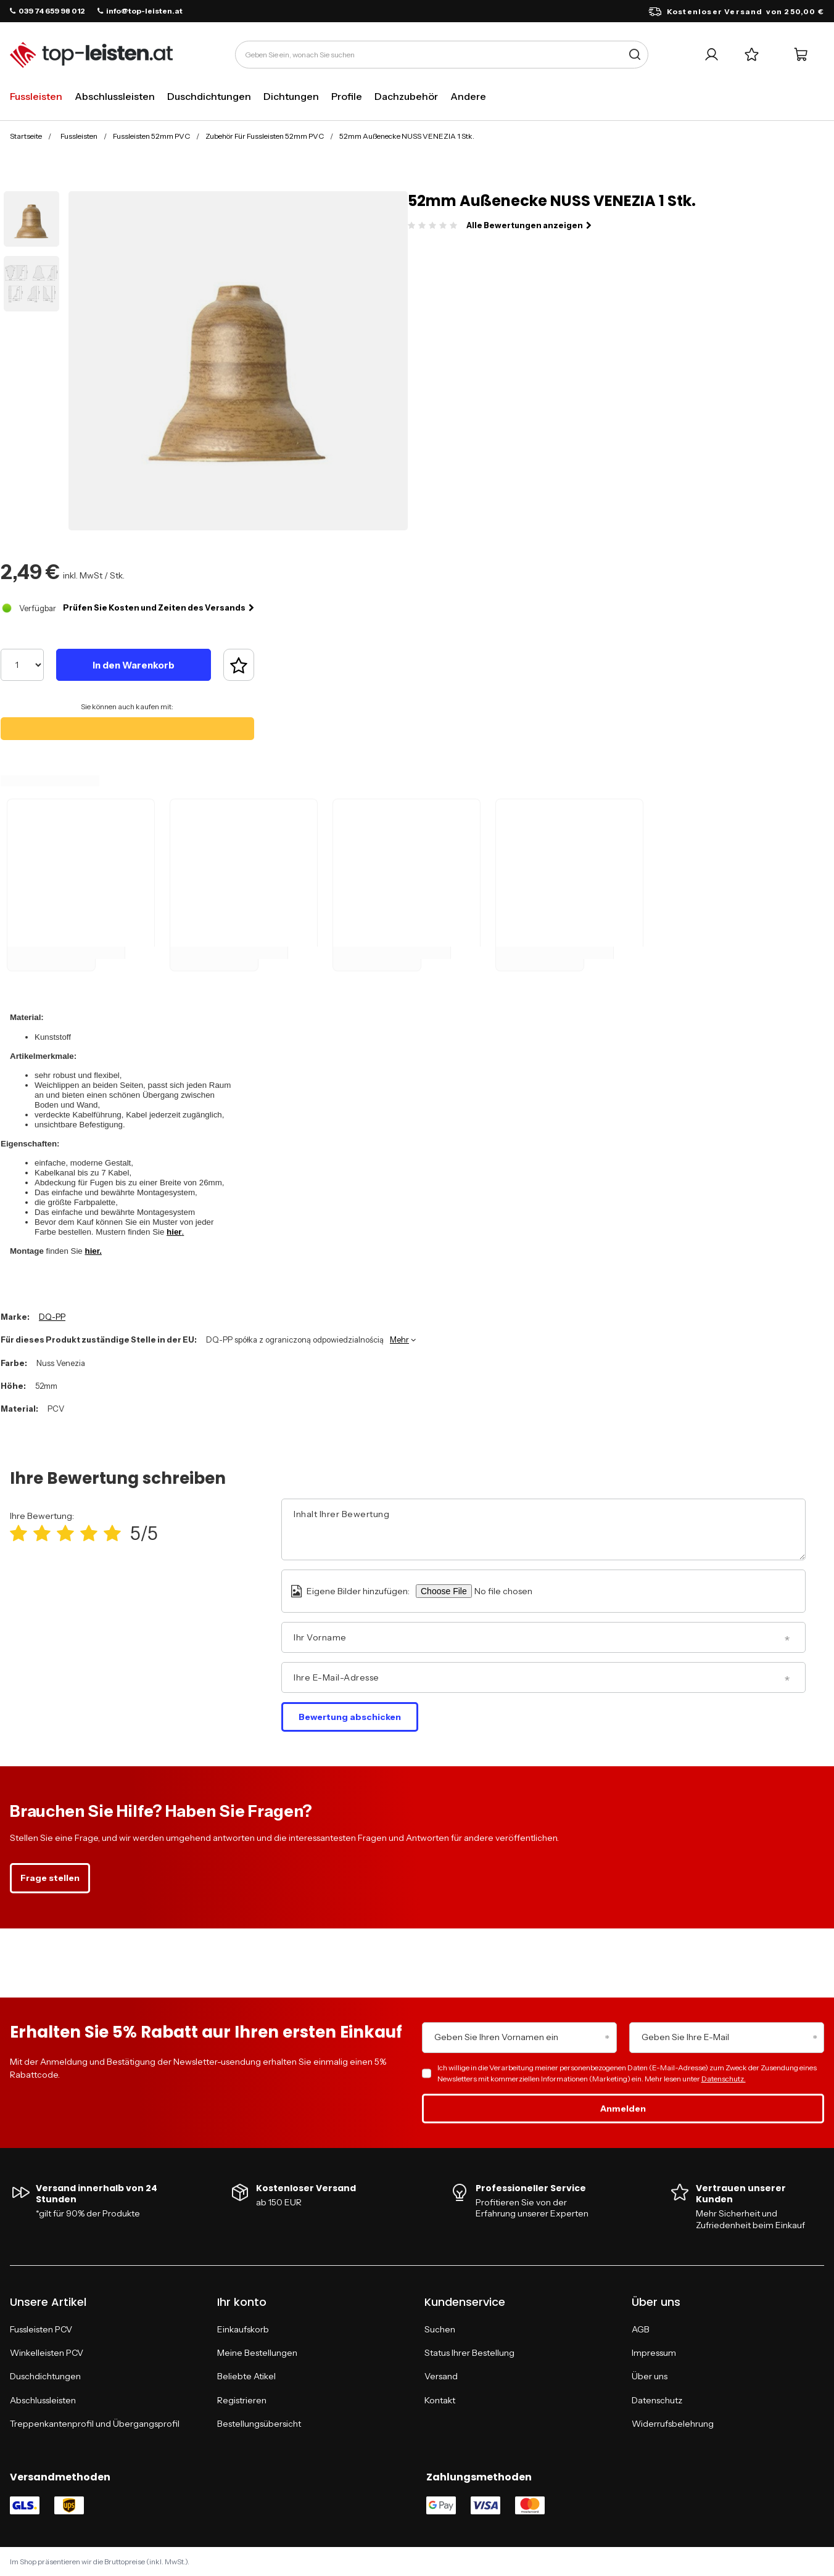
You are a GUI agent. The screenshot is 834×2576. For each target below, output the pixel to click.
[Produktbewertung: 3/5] (65, 1533)
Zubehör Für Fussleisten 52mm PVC (264, 136)
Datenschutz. (723, 2078)
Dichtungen (291, 96)
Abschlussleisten (115, 96)
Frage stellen (50, 1877)
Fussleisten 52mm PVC (151, 136)
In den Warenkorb (134, 665)
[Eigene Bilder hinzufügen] (521, 1591)
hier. (93, 1251)
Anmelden (623, 2108)
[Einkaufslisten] (751, 54)
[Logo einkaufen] (91, 55)
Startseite (26, 136)
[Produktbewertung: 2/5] (42, 1533)
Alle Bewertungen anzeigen (529, 225)
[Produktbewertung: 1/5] (18, 1533)
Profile (346, 96)
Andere (468, 96)
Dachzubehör (406, 96)
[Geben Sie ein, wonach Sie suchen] (441, 54)
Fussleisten (36, 96)
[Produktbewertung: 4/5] (88, 1533)
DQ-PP (52, 1317)
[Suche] (634, 54)
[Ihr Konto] (711, 54)
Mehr (399, 1339)
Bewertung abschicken (350, 1716)
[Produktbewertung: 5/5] (112, 1533)
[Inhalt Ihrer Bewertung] (543, 1529)
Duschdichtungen (209, 96)
